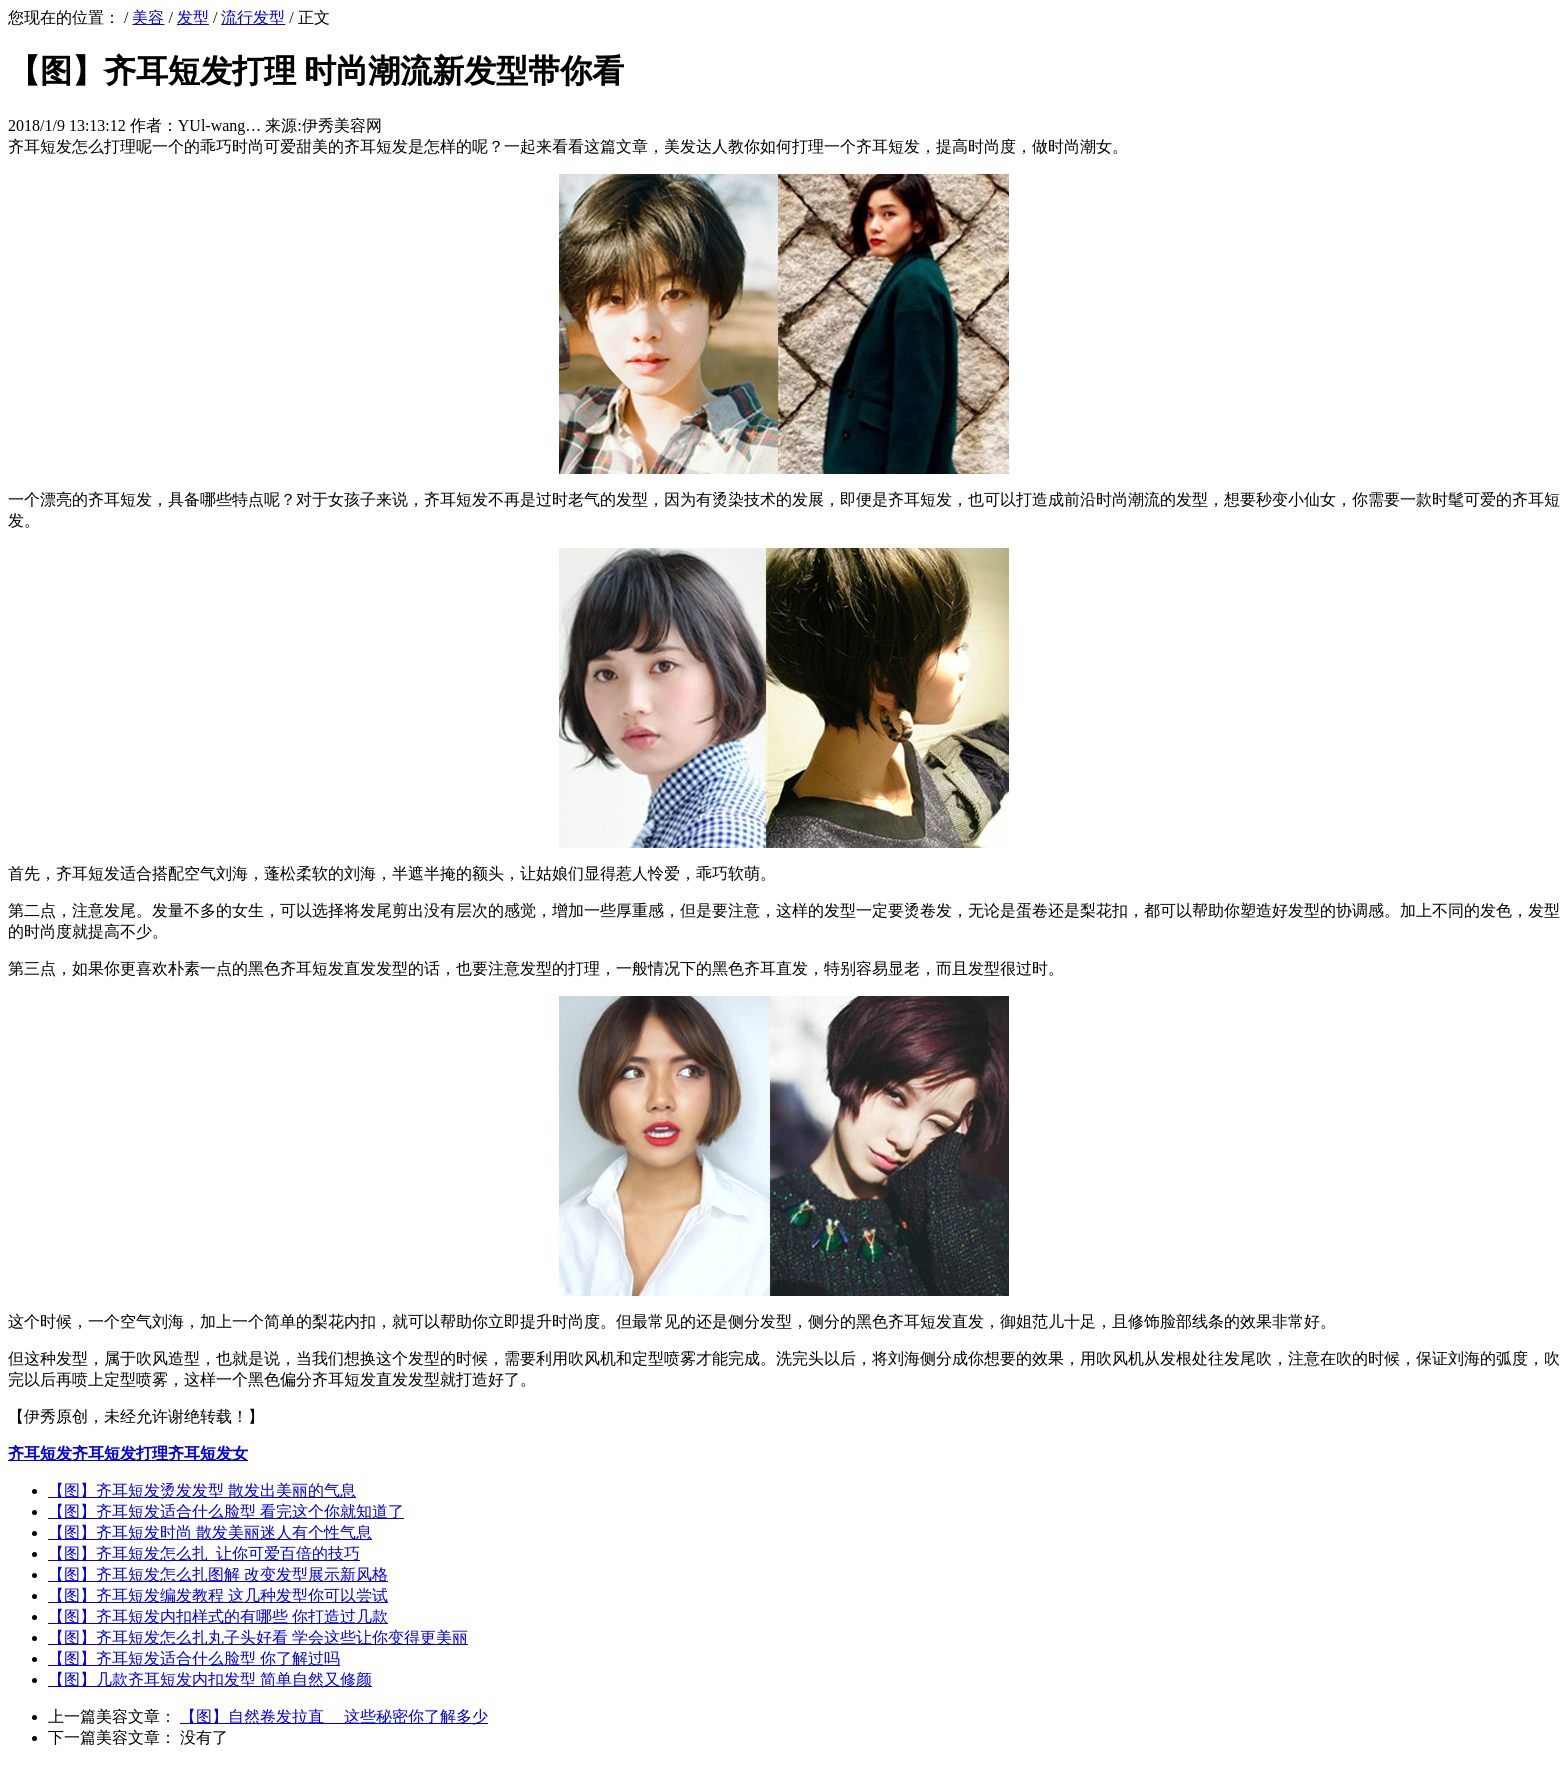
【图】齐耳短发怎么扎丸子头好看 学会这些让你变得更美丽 (258, 1637)
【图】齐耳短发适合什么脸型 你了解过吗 (194, 1658)
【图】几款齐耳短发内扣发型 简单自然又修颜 (210, 1679)
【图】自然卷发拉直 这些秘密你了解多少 (334, 1716)
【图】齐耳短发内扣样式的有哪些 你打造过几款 (218, 1616)
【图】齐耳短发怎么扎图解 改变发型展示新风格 (218, 1574)
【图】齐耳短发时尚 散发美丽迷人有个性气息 (210, 1532)
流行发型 (253, 17)
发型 (193, 17)
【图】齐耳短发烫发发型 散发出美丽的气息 (202, 1490)
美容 (148, 17)
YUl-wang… (220, 125)
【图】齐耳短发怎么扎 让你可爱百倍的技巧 (204, 1553)
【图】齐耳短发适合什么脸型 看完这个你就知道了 (226, 1511)
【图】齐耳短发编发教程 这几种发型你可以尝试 (218, 1595)
